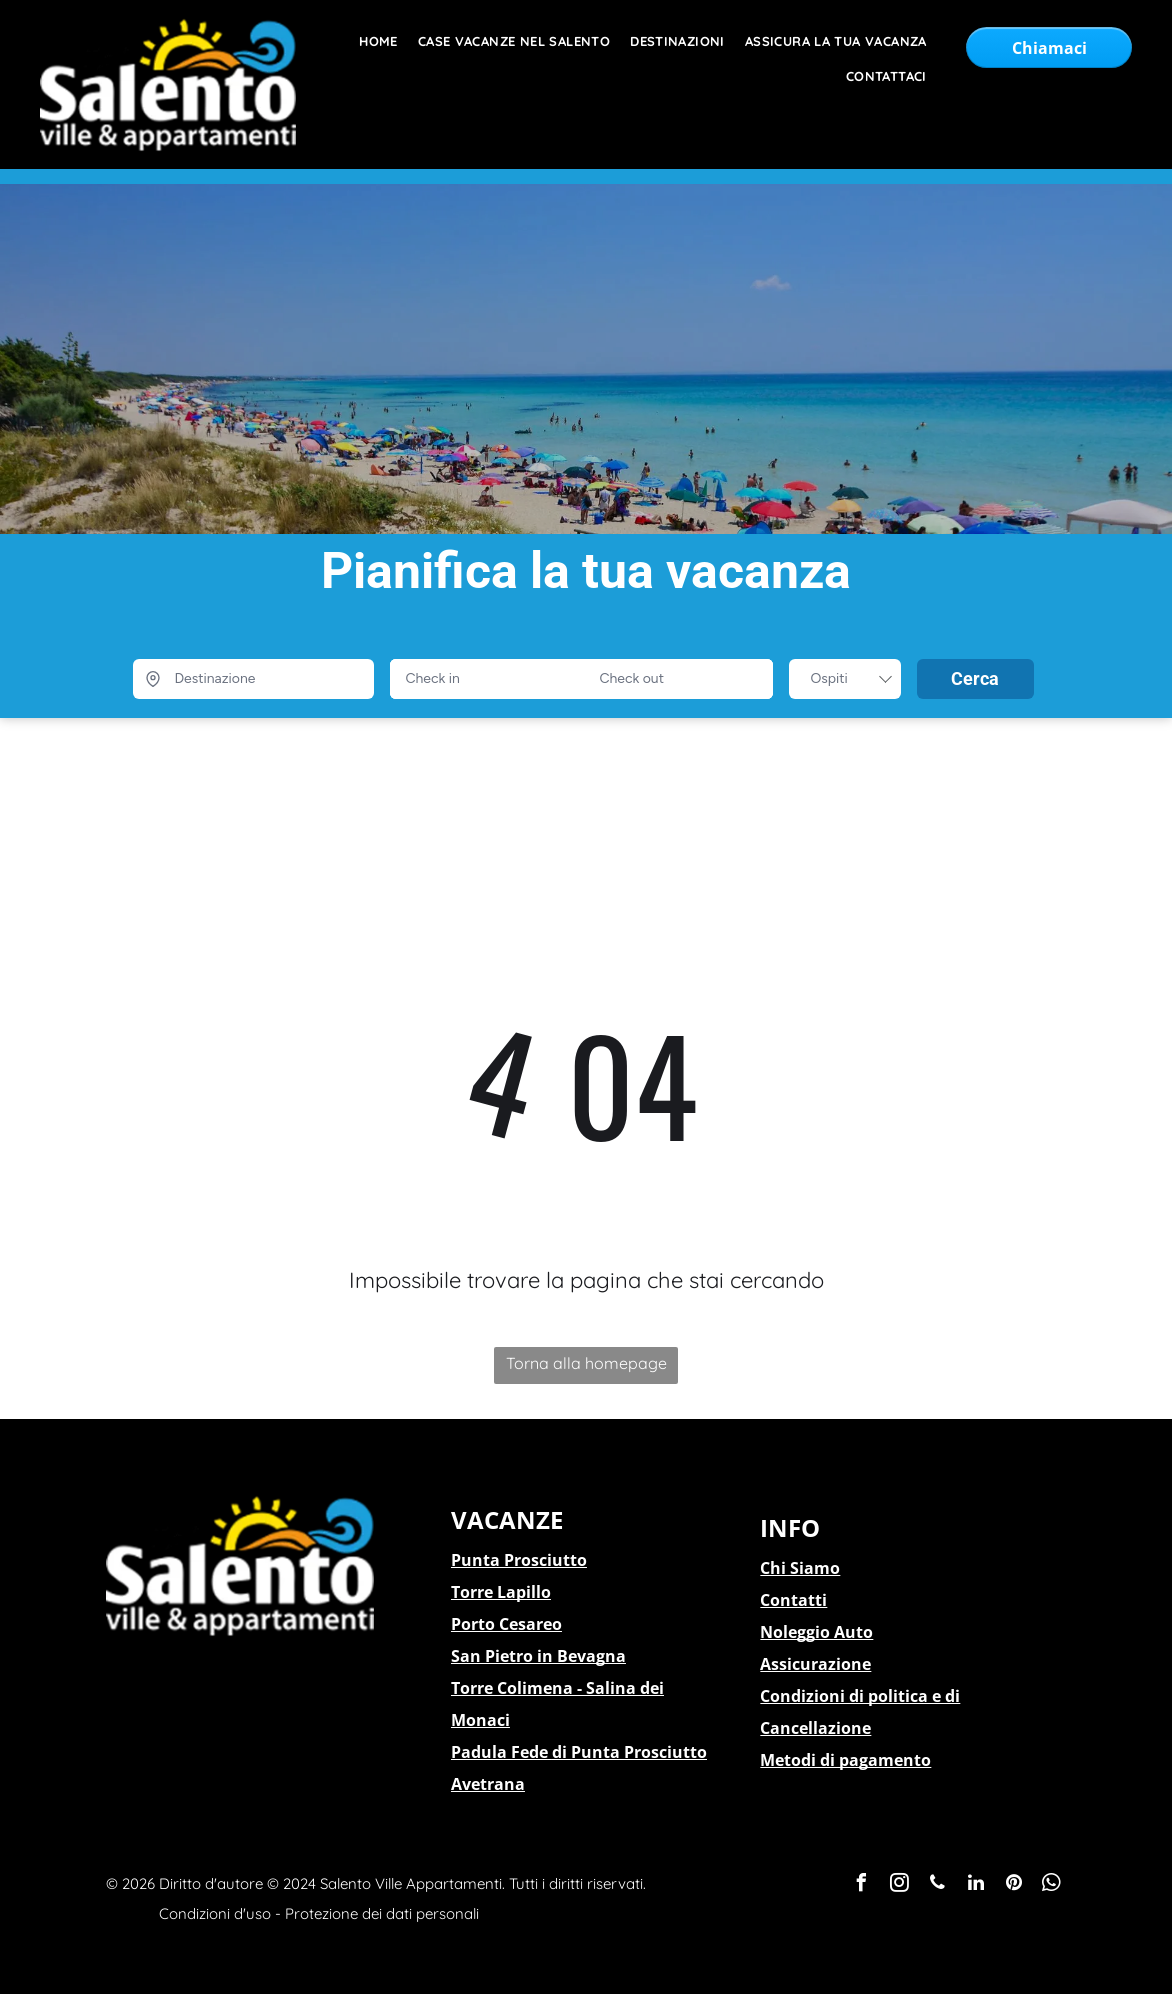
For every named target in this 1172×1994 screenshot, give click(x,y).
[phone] (938, 1885)
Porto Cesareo (506, 1624)
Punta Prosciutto (519, 1560)
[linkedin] (976, 1885)
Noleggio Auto (816, 1632)
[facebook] (862, 1885)
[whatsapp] (1052, 1885)
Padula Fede (499, 1752)
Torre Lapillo (501, 1592)
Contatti (793, 1600)
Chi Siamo (800, 1568)
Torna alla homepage (586, 1363)
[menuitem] (368, 41)
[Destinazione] (253, 679)
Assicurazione (815, 1664)
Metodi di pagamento (845, 1760)
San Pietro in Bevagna (538, 1656)
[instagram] (900, 1885)
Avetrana (488, 1784)
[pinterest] (1014, 1885)
